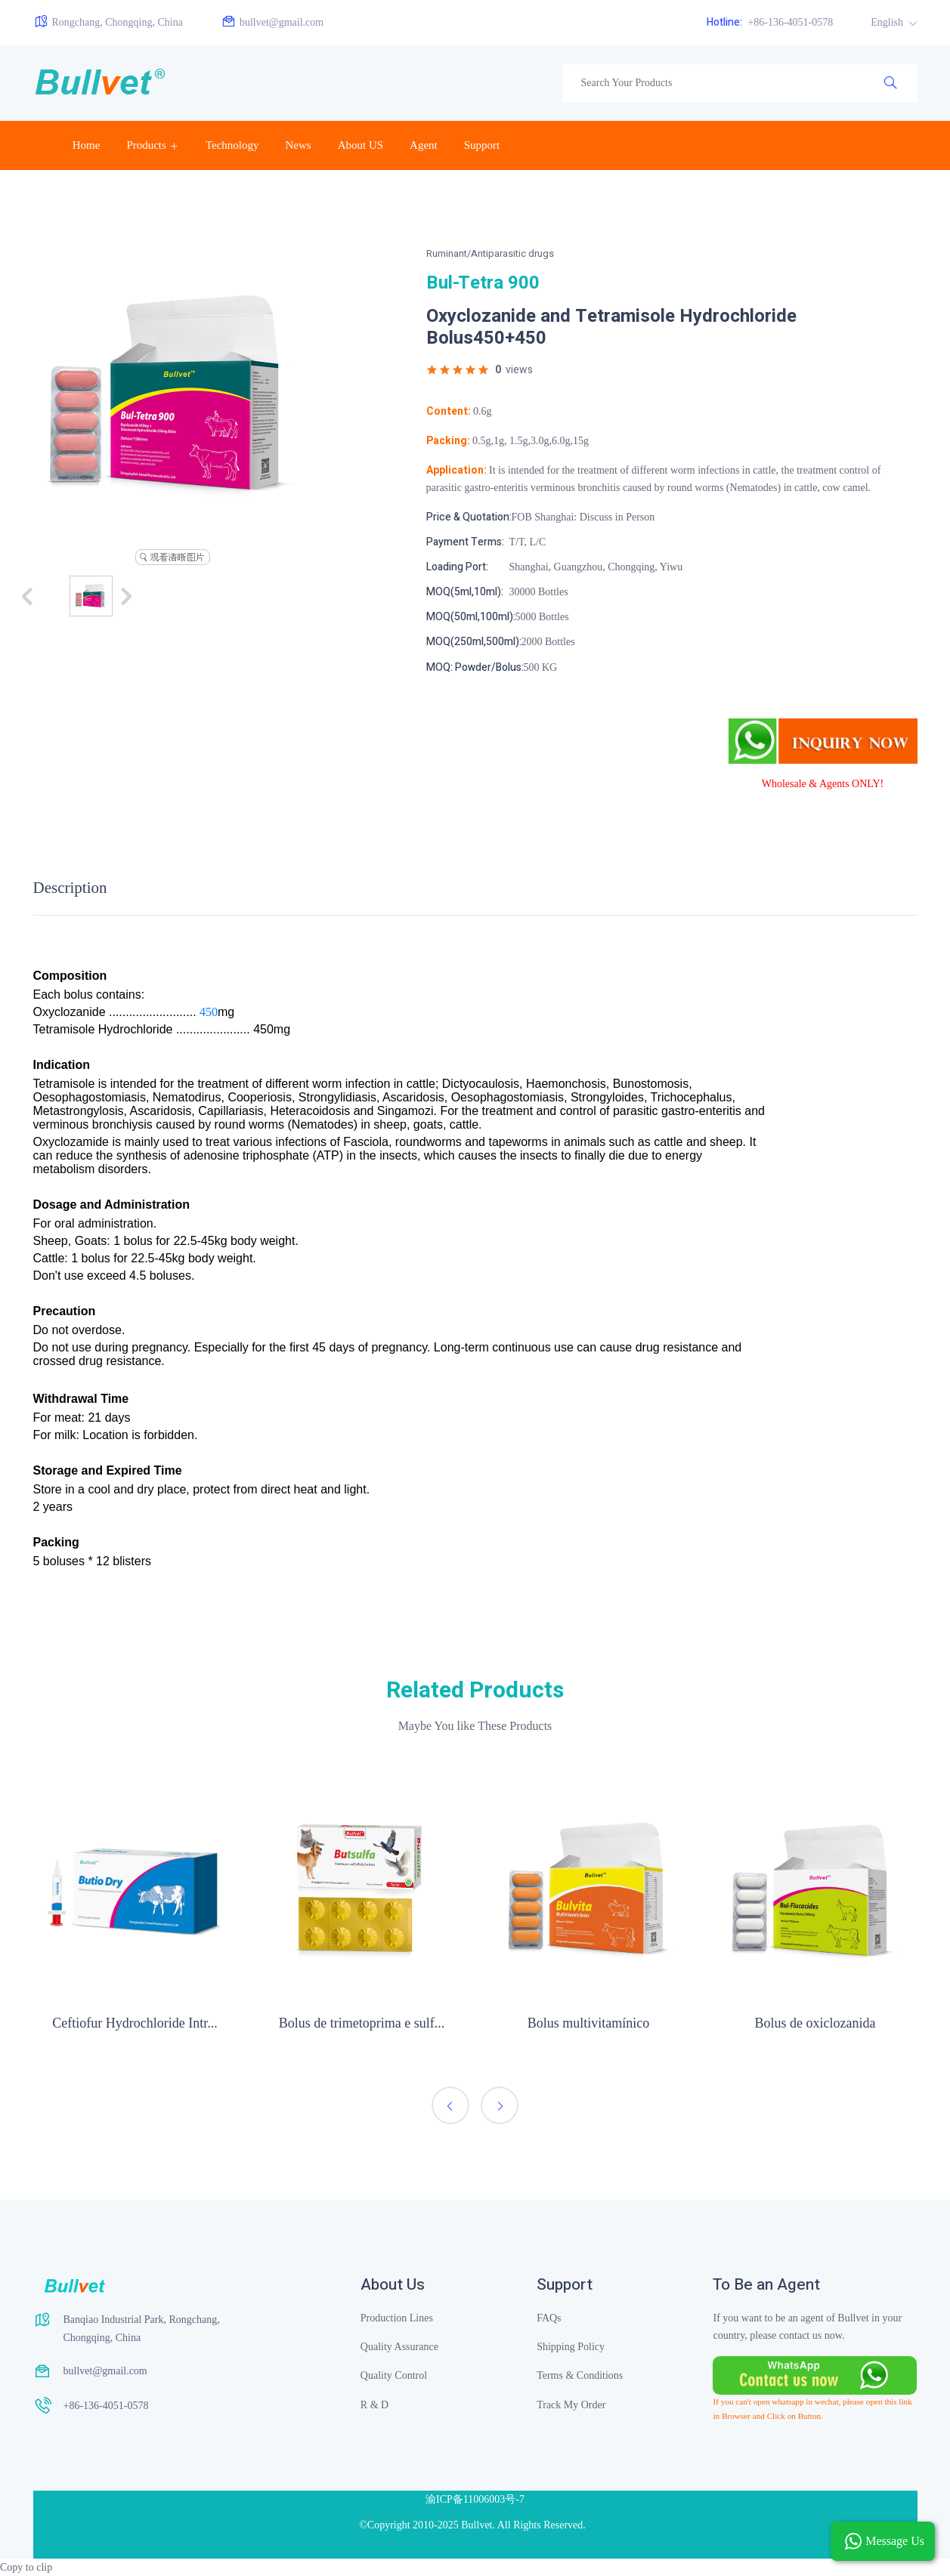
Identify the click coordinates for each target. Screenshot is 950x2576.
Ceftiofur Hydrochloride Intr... (134, 2023)
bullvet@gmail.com (272, 21)
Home (87, 145)
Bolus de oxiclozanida (815, 2023)
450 (209, 1011)
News (298, 145)
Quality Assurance (399, 2346)
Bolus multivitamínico (589, 2023)
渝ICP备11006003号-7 (475, 2499)
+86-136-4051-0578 (770, 22)
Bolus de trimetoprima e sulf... (361, 2023)
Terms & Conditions (580, 2375)
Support (482, 145)
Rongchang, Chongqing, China (108, 21)
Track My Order (571, 2405)
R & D (374, 2405)
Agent (424, 145)
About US (360, 145)
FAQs (549, 2318)
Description (70, 888)
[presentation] (450, 2105)
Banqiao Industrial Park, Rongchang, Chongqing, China (141, 2328)
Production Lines (397, 2318)
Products (146, 145)
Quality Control (394, 2375)
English (888, 22)
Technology (232, 145)
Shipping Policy (571, 2346)
